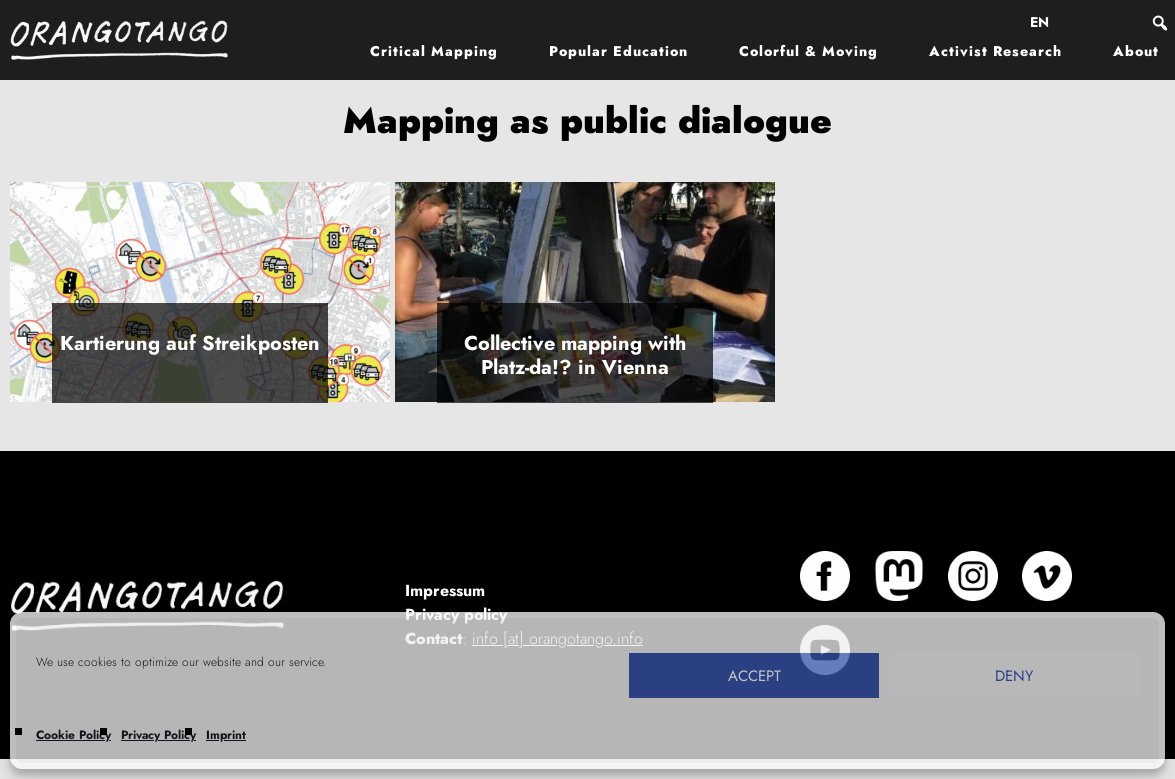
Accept (754, 676)
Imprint (226, 735)
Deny (1014, 676)
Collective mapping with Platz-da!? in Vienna (575, 355)
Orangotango (130, 40)
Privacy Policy (158, 735)
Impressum (445, 590)
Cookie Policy (73, 735)
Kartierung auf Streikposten (190, 343)
